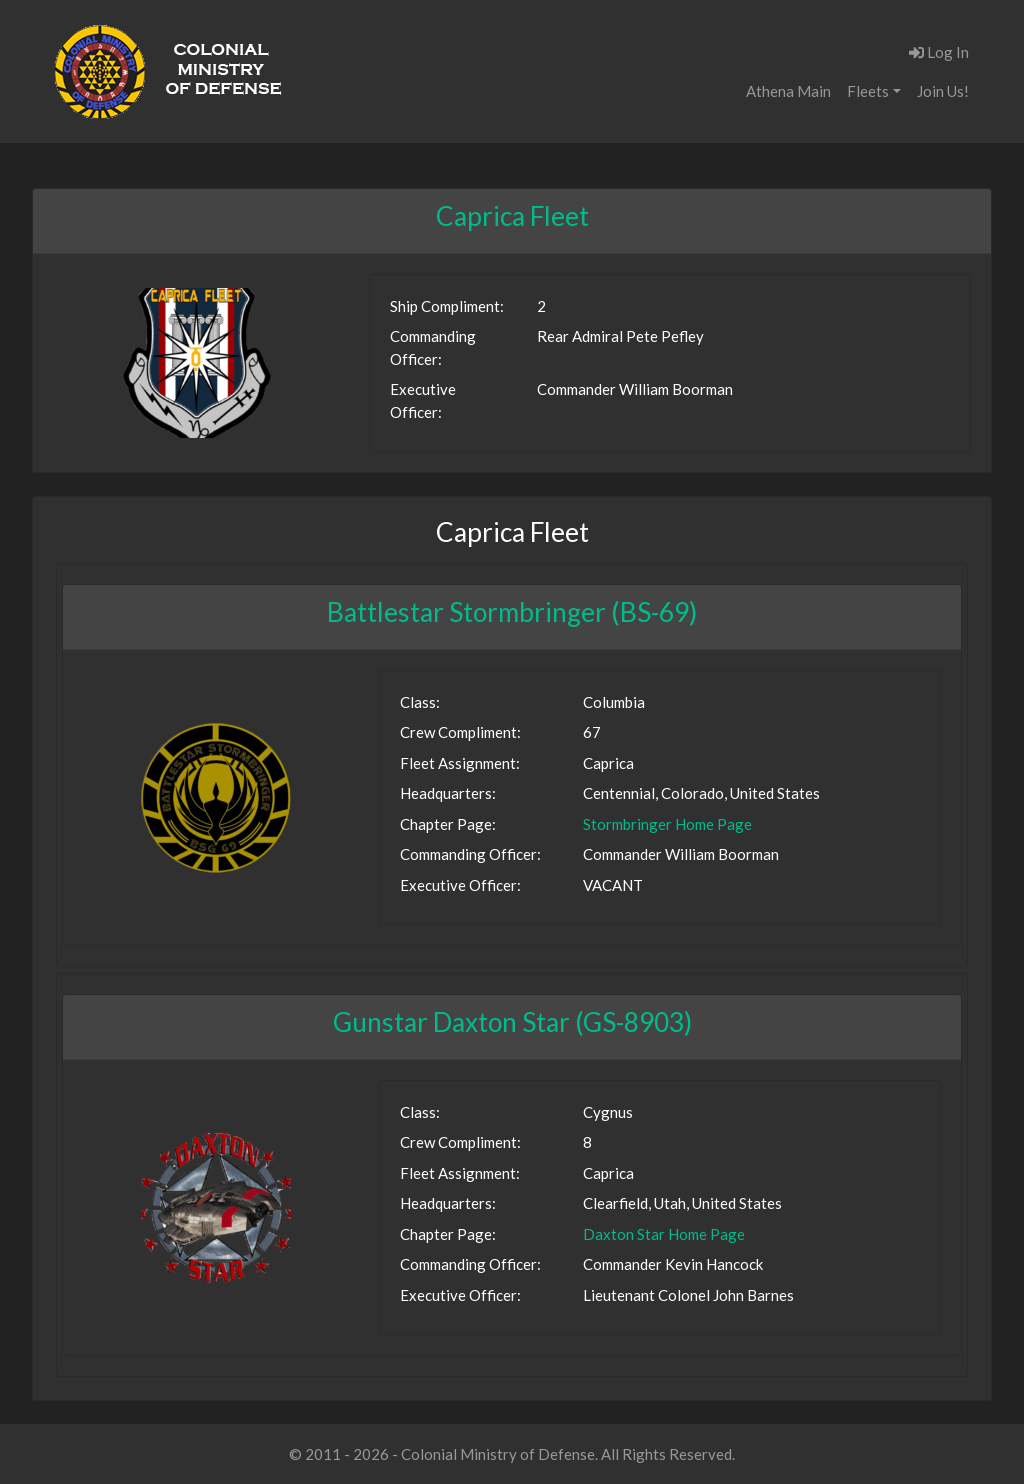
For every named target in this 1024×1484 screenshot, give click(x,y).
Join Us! (943, 91)
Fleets (868, 91)
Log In (939, 52)
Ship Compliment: (447, 306)
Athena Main (788, 91)
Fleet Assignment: (460, 763)
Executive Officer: (423, 400)
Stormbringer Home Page (667, 824)
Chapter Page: (448, 824)
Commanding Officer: (433, 347)
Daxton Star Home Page (664, 1234)
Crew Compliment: (460, 732)
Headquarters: (448, 793)
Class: (420, 702)
